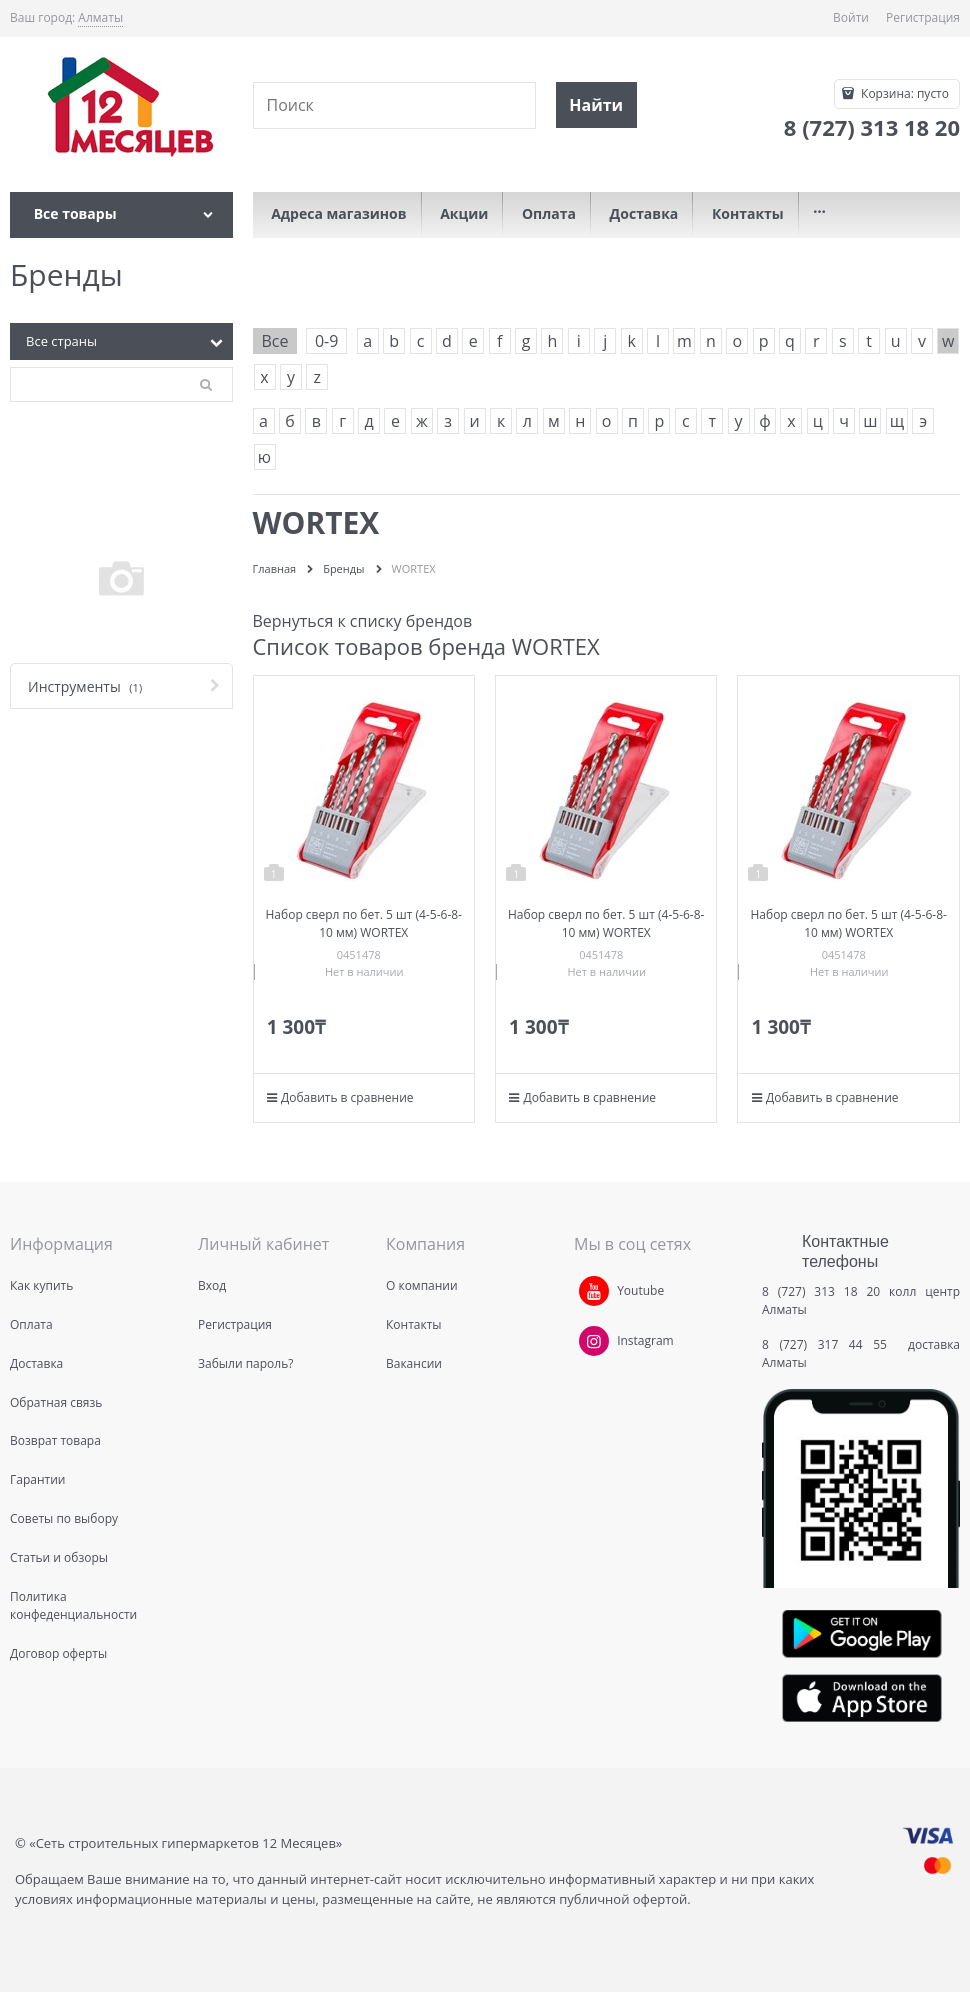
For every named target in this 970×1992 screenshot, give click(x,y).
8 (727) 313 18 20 (821, 1291)
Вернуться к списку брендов (363, 621)
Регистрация (923, 17)
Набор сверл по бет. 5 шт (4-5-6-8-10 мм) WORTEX (364, 923)
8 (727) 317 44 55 (829, 1344)
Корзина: (903, 93)
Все (275, 341)
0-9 (326, 341)
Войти (851, 17)
